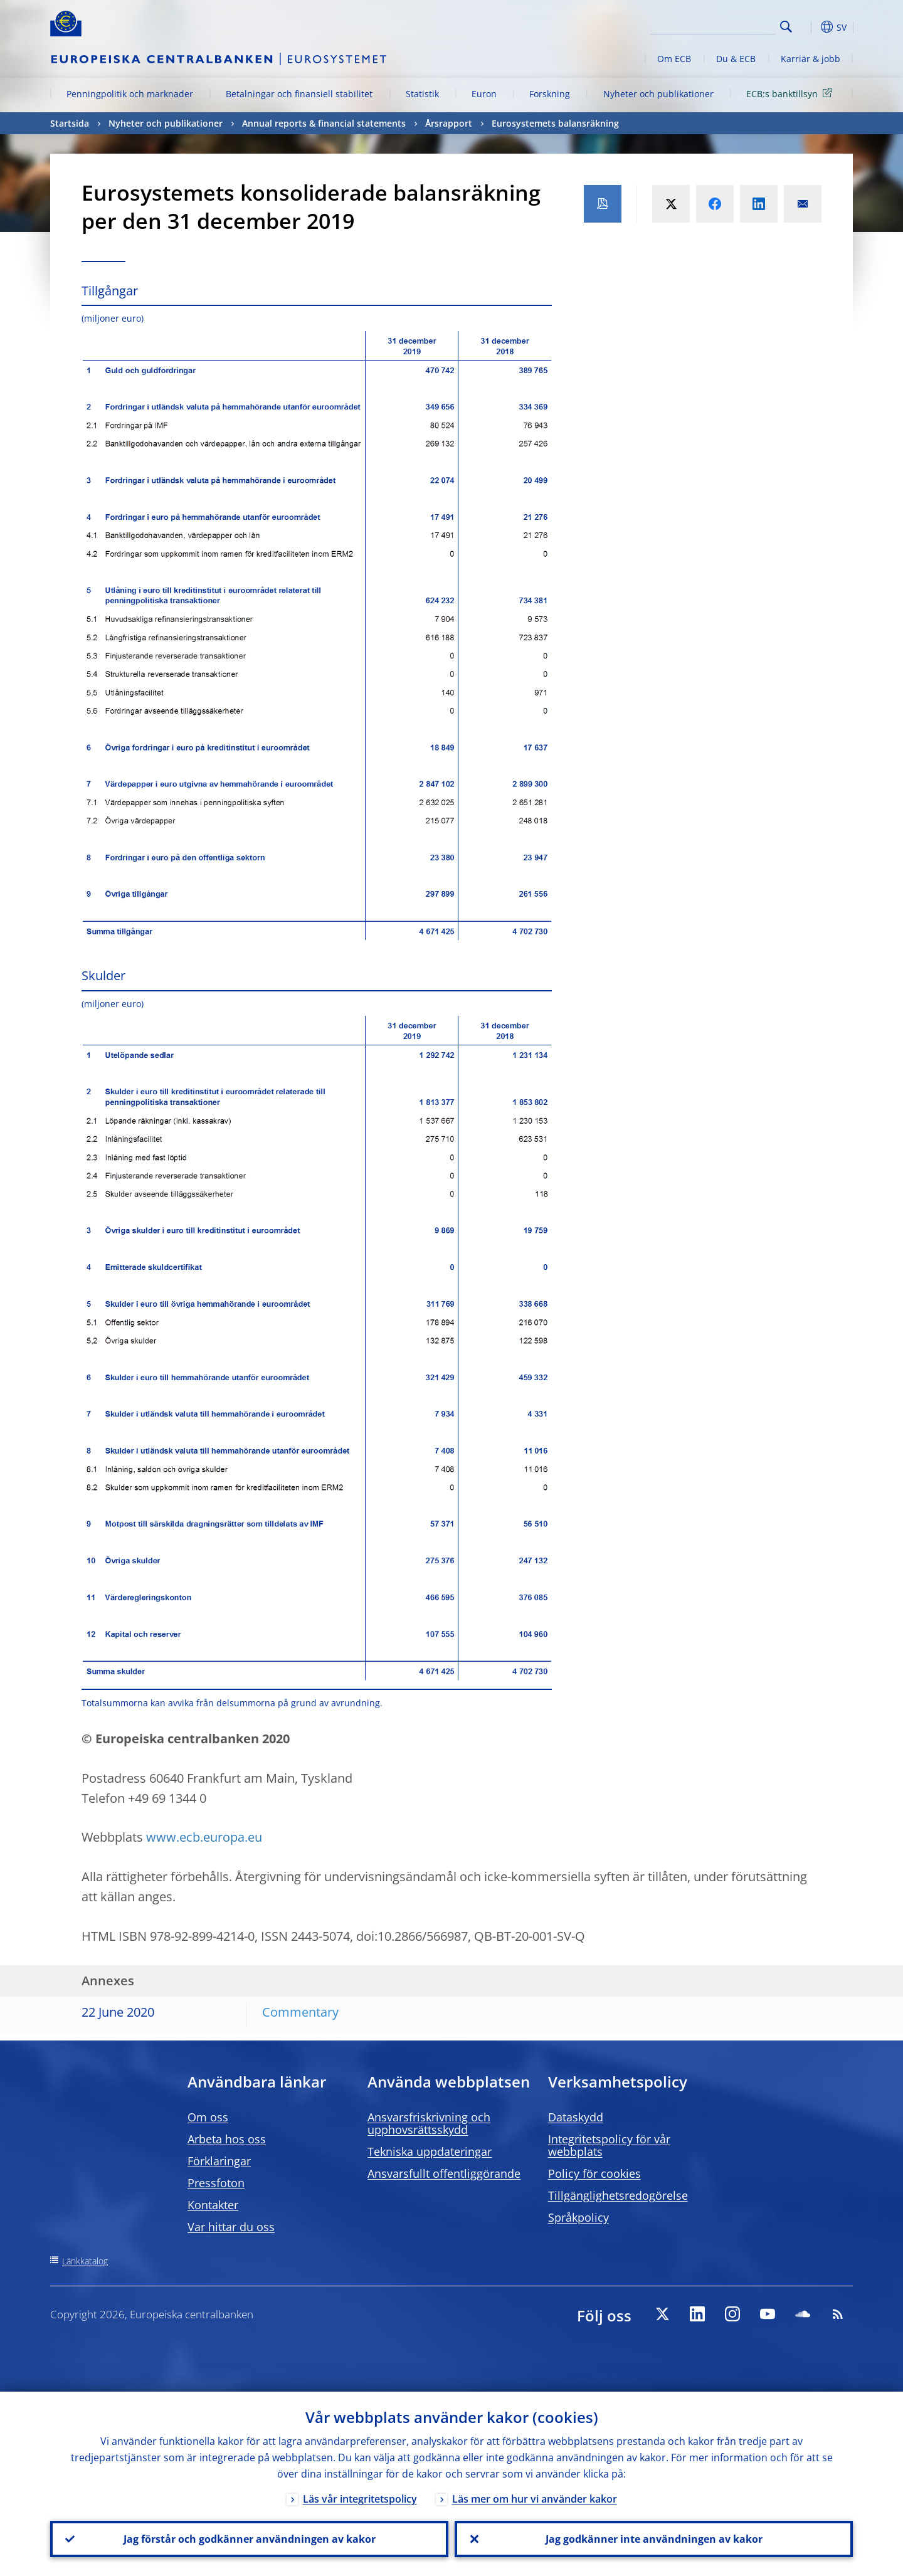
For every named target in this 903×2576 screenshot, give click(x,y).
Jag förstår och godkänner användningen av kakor (250, 2539)
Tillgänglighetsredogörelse (618, 2195)
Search (786, 27)
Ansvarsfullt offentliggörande (443, 2173)
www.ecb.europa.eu (204, 1837)
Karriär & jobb (810, 59)
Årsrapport (448, 123)
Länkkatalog (85, 2261)
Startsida (69, 123)
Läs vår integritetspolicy (360, 2499)
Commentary (300, 2011)
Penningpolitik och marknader (129, 94)
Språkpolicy (578, 2217)
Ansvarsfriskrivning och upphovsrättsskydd (428, 2123)
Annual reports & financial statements (324, 123)
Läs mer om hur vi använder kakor (534, 2499)
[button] (809, 27)
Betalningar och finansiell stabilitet (299, 94)
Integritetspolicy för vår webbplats (609, 2145)
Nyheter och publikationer (658, 94)
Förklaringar (219, 2160)
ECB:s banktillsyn (791, 93)
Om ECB (674, 59)
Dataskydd (575, 2117)
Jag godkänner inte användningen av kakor (654, 2539)
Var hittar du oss (231, 2226)
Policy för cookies (594, 2173)
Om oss (207, 2117)
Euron (484, 94)
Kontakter (212, 2204)
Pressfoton (216, 2182)
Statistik (422, 94)
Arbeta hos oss (226, 2138)
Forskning (549, 94)
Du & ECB (736, 59)
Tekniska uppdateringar (429, 2151)
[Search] (713, 25)
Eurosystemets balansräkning (555, 123)
